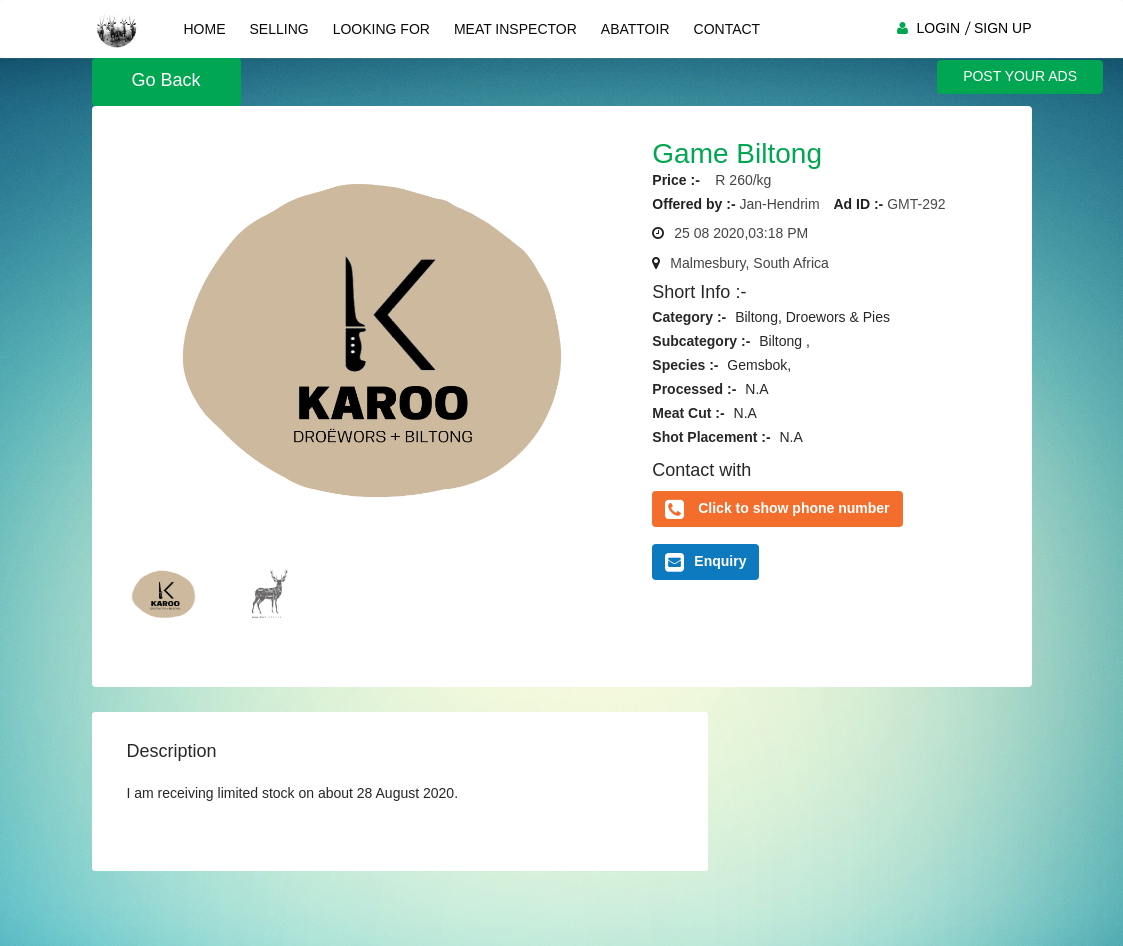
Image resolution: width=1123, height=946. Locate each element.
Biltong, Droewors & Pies (812, 317)
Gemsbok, (759, 365)
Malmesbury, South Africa (749, 263)
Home (205, 29)
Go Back (166, 80)
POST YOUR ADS (1020, 76)
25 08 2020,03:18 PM (741, 233)
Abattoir (635, 29)
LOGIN (938, 28)
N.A (756, 389)
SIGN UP (1003, 28)
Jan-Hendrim (779, 204)
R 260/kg (738, 180)
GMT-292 (916, 204)
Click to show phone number (793, 508)
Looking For (381, 29)
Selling (279, 29)
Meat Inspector (515, 29)
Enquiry (705, 562)
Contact (727, 29)
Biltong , (784, 341)
